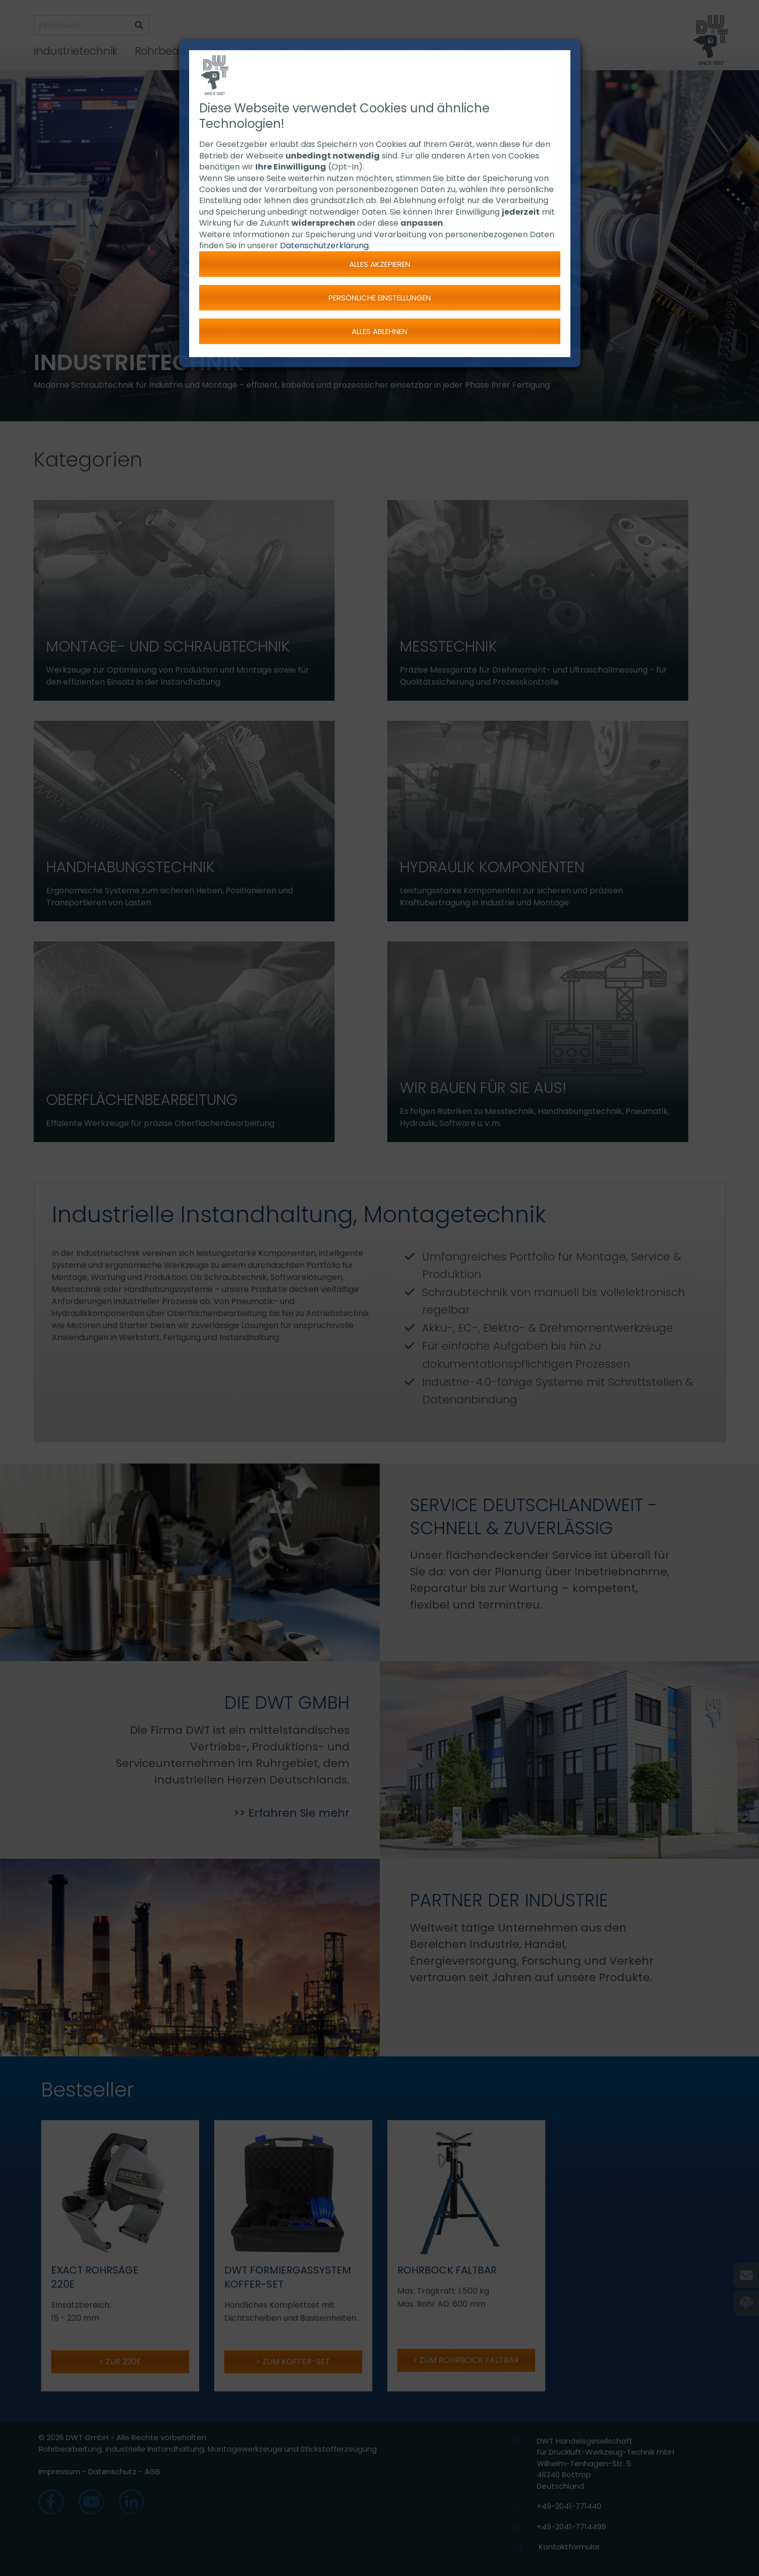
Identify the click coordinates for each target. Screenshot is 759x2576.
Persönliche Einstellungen (380, 297)
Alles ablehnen (379, 331)
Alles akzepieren (379, 264)
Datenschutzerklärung (324, 245)
